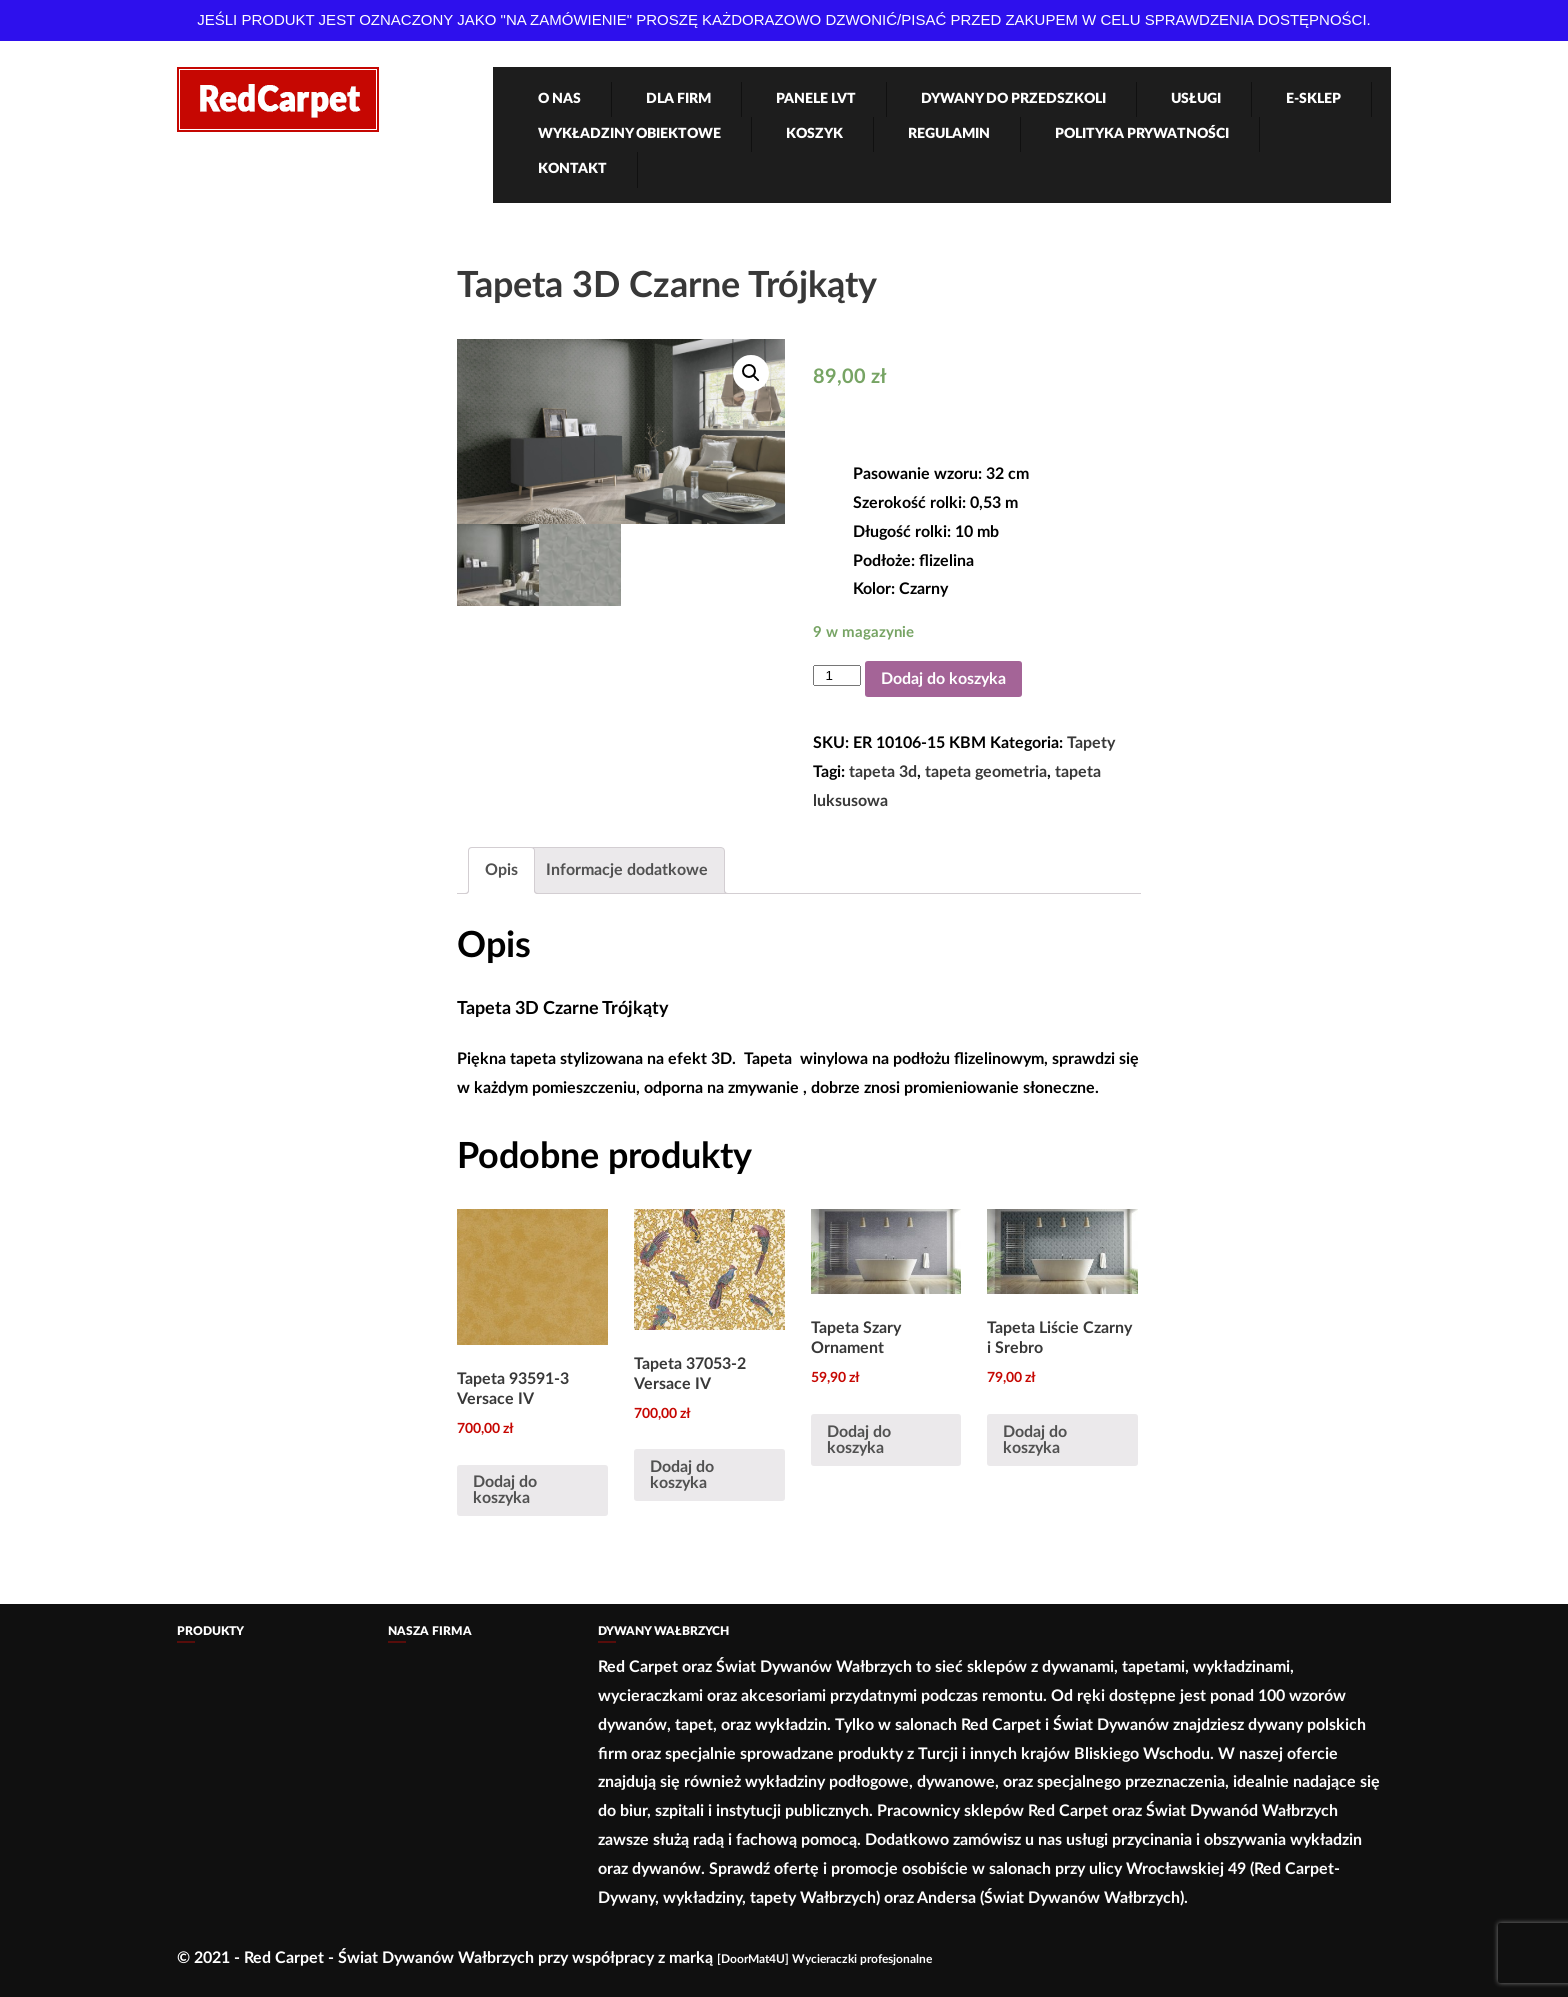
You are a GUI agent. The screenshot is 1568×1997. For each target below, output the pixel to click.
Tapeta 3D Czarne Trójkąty (667, 286)
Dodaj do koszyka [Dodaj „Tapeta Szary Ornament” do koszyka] (859, 1440)
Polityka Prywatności (1142, 134)
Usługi (1196, 99)
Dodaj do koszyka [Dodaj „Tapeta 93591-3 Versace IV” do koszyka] (505, 1490)
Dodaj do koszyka (943, 679)
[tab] (501, 870)
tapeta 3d (883, 772)
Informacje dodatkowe (627, 870)
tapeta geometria (986, 772)
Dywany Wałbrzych (663, 1631)
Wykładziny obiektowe (629, 134)
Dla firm (678, 99)
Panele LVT (816, 99)
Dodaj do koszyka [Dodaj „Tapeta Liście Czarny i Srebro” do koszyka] (1035, 1440)
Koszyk (814, 134)
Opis (501, 870)
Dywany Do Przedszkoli (1013, 99)
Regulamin (949, 134)
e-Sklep (1313, 99)
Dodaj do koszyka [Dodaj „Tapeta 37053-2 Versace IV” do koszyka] (682, 1475)
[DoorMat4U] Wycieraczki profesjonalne (824, 1959)
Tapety (1091, 743)
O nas (559, 99)
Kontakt (572, 169)
